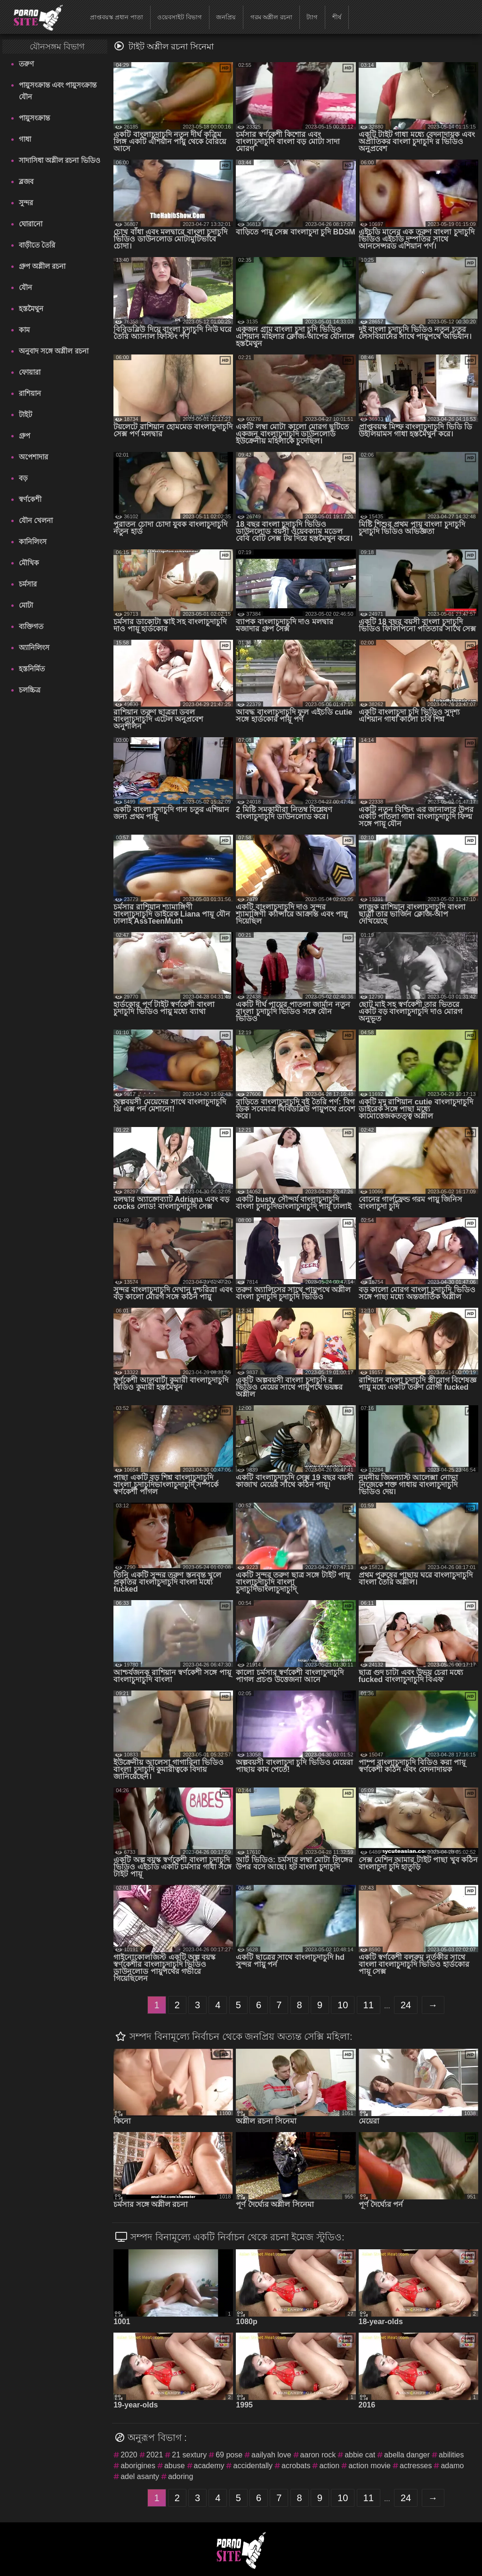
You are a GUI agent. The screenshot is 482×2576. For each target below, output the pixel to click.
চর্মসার (28, 584)
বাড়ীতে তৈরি (37, 245)
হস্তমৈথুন (31, 309)
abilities (451, 2455)
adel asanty (139, 2476)
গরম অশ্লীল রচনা (271, 17)
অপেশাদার (33, 457)
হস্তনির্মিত (32, 669)
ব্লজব (26, 181)
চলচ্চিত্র (29, 690)
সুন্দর (26, 203)
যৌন (25, 287)
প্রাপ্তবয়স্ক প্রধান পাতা (116, 17)
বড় (23, 478)
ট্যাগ (312, 17)
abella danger (407, 2455)
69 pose (229, 2455)
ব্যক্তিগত (31, 626)
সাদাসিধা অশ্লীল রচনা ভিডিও (59, 160)
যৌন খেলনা (36, 520)
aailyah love (271, 2455)
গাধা (25, 139)
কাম (24, 330)
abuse (174, 2466)
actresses (416, 2466)
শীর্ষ (336, 17)
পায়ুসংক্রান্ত (34, 118)
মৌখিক (29, 563)
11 (368, 2005)
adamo (452, 2466)
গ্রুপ (24, 436)
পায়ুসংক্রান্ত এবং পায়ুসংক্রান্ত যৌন (57, 91)
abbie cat (360, 2455)
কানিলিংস (33, 542)
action (329, 2466)
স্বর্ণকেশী (30, 499)
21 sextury (189, 2455)
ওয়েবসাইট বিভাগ (179, 17)
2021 (154, 2455)
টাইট (25, 415)
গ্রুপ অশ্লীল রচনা (42, 266)
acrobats (295, 2466)
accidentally (253, 2466)
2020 (128, 2455)
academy (209, 2466)
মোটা (26, 605)
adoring (180, 2476)
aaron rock (318, 2455)
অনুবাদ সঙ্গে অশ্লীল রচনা (53, 351)
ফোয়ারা (29, 372)
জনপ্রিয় (226, 17)
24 (406, 2005)
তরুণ (26, 64)
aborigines (137, 2466)
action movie (369, 2466)
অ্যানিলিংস (34, 648)
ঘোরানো (30, 224)
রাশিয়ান (30, 393)
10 (342, 2005)
